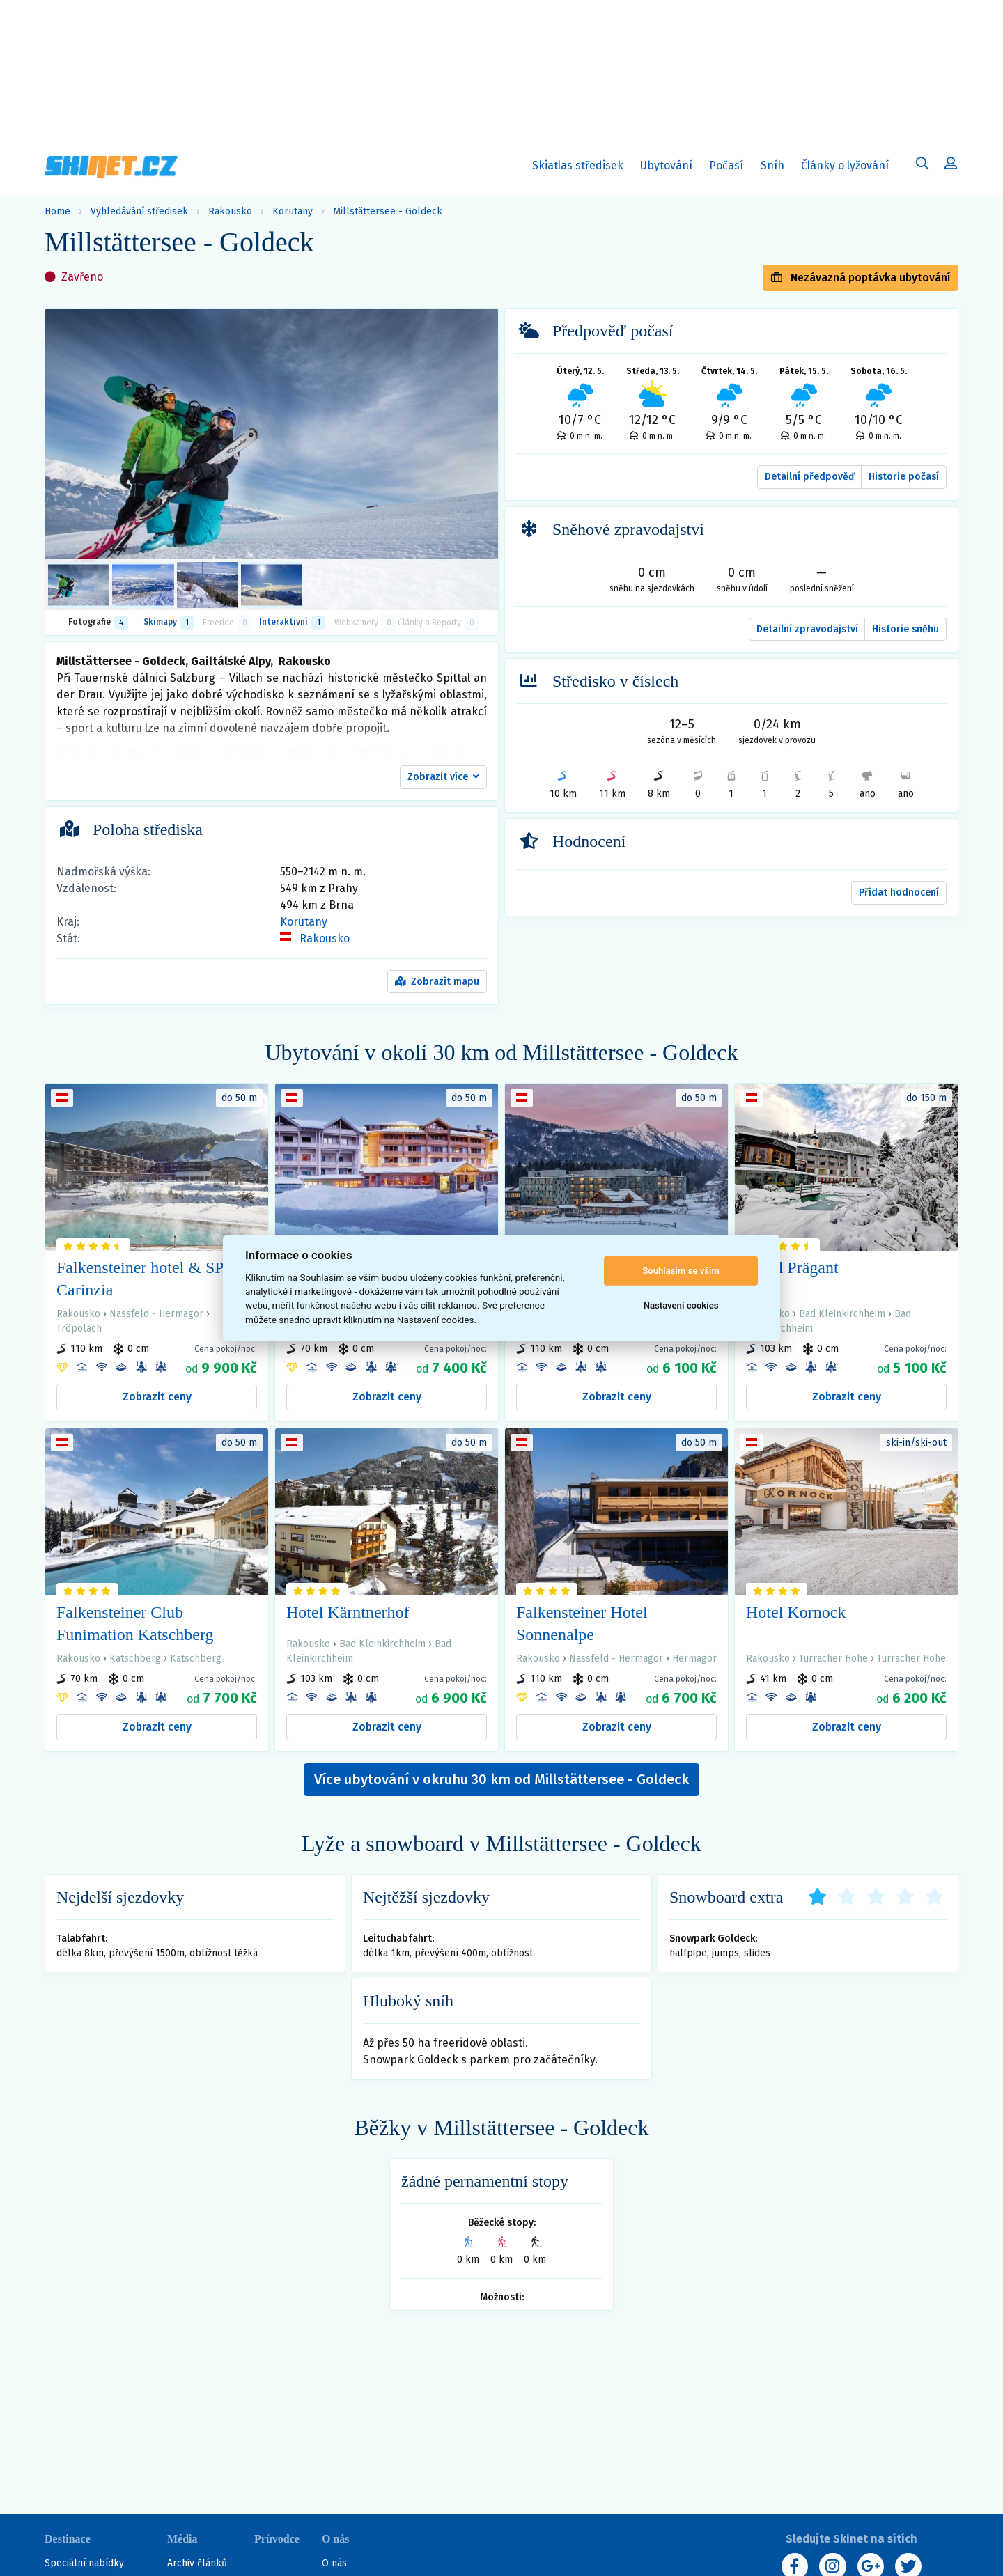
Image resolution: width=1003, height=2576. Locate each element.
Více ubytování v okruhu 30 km (501, 1779)
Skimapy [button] (168, 623)
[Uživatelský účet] (922, 165)
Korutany (292, 211)
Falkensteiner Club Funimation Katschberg (135, 1623)
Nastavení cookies (681, 1305)
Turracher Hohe (833, 1658)
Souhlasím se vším (681, 1270)
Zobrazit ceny (157, 1396)
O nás (334, 2563)
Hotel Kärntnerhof (348, 1612)
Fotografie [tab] (98, 623)
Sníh (776, 168)
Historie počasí (904, 477)
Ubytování (669, 168)
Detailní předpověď (810, 477)
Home (57, 211)
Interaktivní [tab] (292, 623)
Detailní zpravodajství (807, 629)
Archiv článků (197, 2563)
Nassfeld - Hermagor (156, 1314)
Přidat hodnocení (899, 892)
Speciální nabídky (84, 2563)
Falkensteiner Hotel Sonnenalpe (582, 1623)
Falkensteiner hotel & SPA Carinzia (144, 1278)
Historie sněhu (905, 629)
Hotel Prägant (792, 1267)
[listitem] (78, 585)
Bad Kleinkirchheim (842, 1314)
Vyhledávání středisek (139, 211)
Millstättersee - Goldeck (387, 211)
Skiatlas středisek (577, 168)
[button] (443, 777)
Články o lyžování (845, 165)
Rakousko (230, 211)
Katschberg (135, 1658)
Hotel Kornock (796, 1612)
